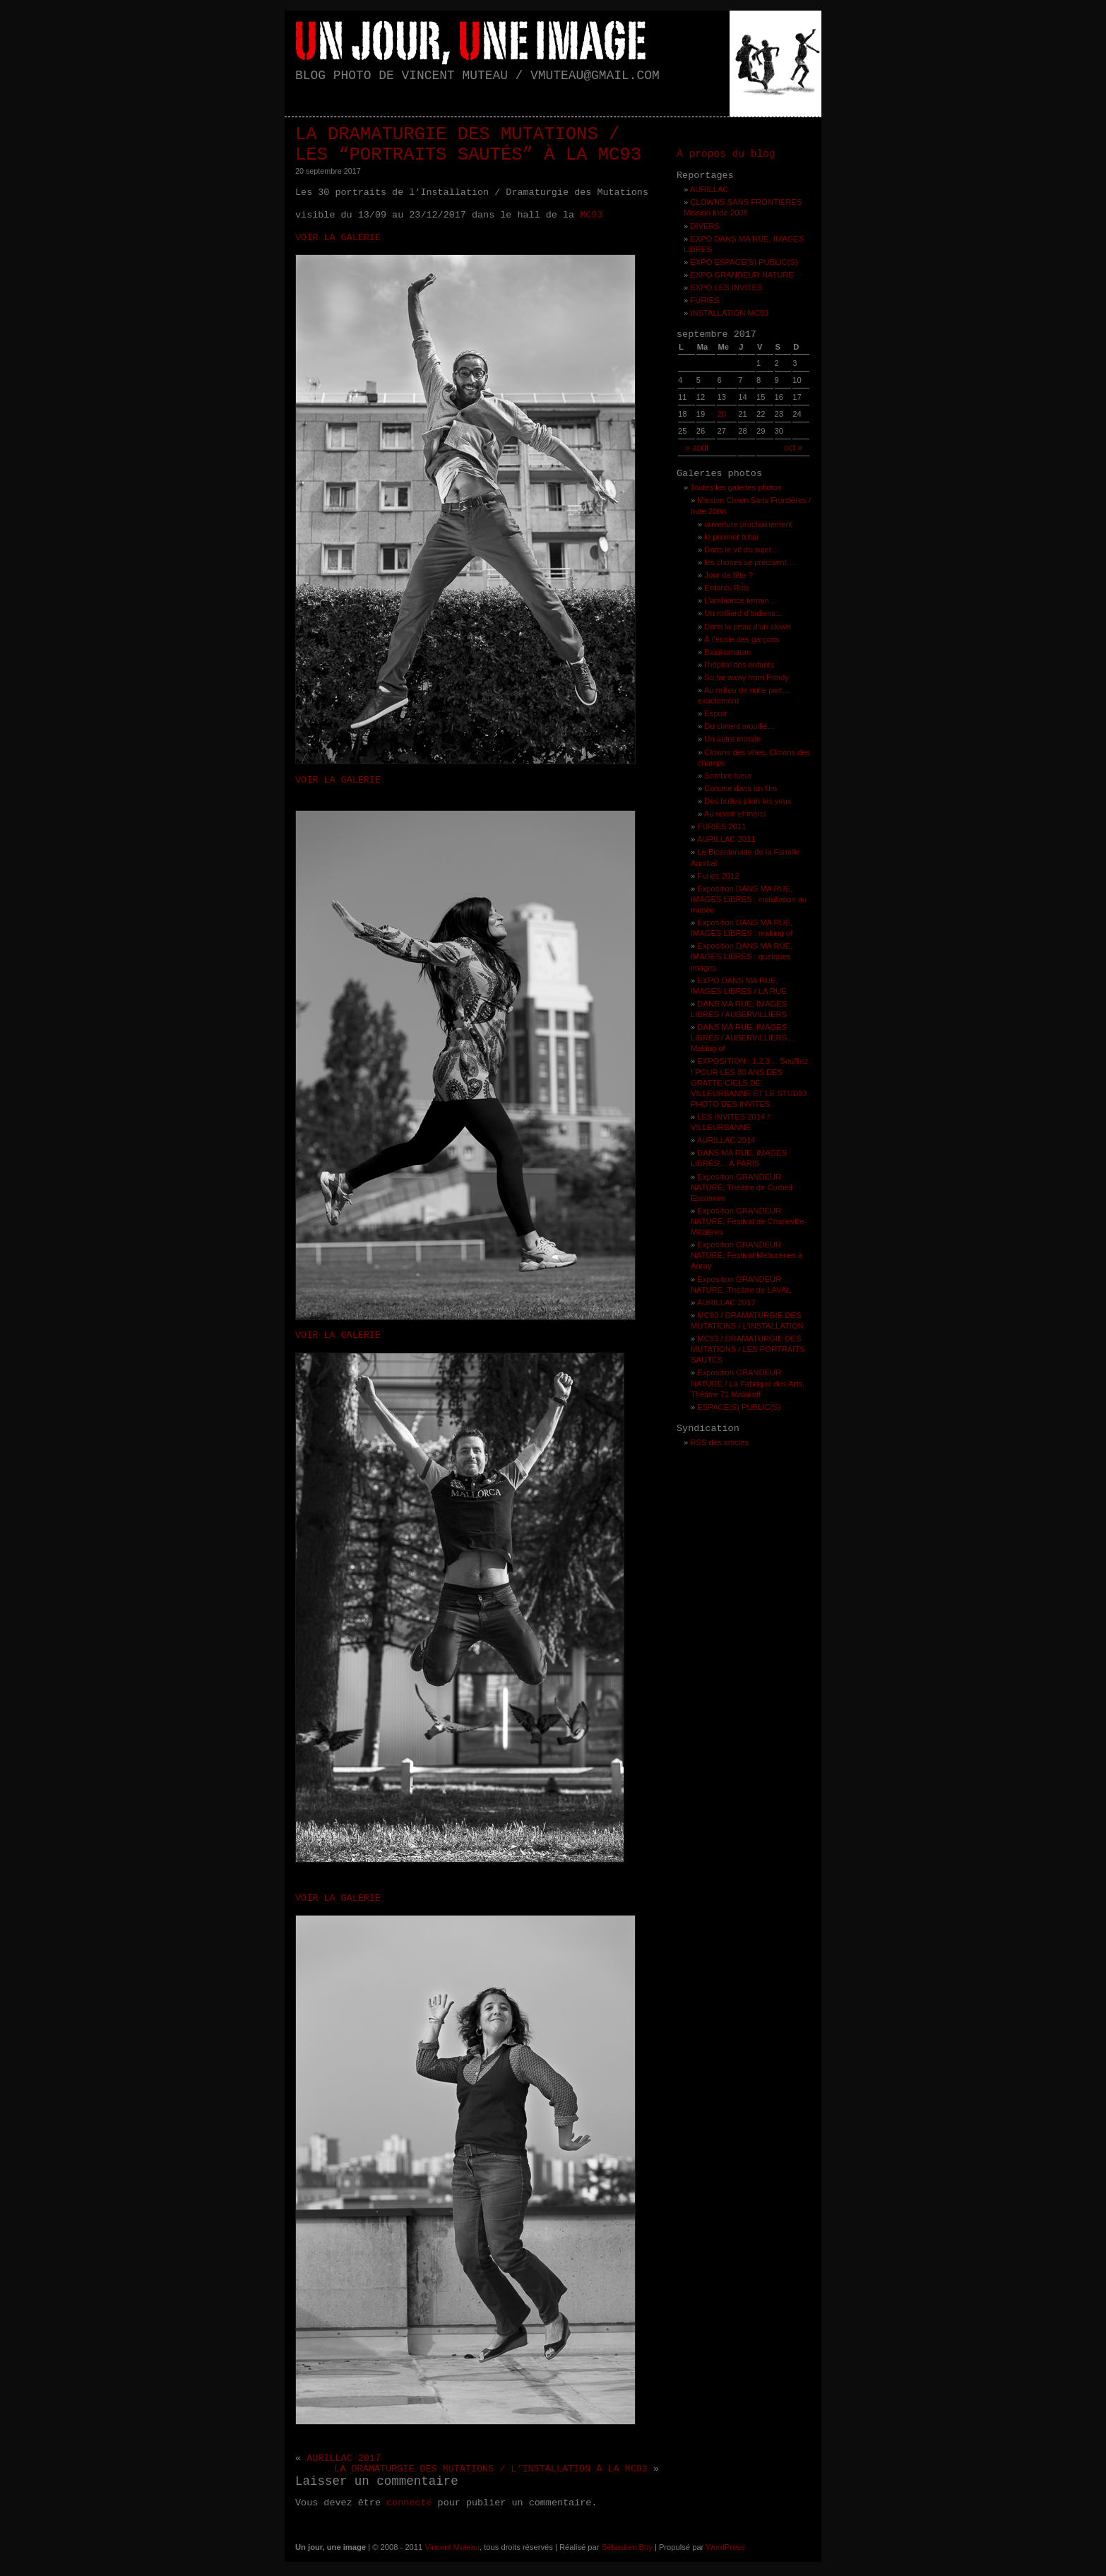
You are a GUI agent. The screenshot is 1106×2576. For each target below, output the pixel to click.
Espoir (715, 713)
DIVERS (705, 226)
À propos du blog (726, 154)
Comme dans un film (740, 788)
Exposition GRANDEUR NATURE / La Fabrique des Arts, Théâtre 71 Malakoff (747, 1383)
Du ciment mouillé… (739, 726)
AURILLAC (709, 189)
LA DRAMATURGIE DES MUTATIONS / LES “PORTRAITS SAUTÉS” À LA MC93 (468, 144)
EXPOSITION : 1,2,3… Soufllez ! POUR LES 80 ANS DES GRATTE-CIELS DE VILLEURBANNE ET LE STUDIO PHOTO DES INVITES (749, 1082)
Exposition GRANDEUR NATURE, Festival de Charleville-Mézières (749, 1221)
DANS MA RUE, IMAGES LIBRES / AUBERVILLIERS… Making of (743, 1037)
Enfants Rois (726, 587)
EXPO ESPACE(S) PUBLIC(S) (743, 262)
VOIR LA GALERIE (338, 237)
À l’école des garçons (741, 639)
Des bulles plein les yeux (747, 801)
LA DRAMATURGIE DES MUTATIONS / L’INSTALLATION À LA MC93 (491, 2469)
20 (721, 414)
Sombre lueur (727, 775)
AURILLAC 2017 (344, 2458)
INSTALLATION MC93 (729, 313)
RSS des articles (719, 1442)
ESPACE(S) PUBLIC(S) (738, 1407)
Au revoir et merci (735, 813)
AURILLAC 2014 (726, 1140)
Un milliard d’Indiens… (743, 613)
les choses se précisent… (749, 562)
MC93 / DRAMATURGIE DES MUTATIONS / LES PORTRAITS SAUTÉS (748, 1349)
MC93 (591, 215)
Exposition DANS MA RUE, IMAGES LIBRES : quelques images (741, 956)
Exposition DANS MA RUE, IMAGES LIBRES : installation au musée (749, 899)
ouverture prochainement (748, 524)
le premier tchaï (731, 537)
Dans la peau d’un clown (747, 626)
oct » (793, 448)
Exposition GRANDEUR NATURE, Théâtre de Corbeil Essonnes (741, 1187)
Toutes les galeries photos (735, 487)
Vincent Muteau (452, 2547)
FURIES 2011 (721, 826)
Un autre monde (732, 739)
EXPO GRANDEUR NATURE (742, 275)
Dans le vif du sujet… (741, 549)
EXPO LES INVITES (726, 287)
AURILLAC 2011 (726, 839)
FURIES (704, 300)
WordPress (725, 2547)
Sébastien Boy (627, 2547)
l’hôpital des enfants (739, 664)
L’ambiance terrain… (740, 600)
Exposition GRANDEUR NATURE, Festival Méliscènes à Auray (746, 1255)
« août (696, 448)
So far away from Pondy (746, 677)
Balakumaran (727, 652)
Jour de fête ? (728, 575)
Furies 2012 (718, 876)
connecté (409, 2503)
